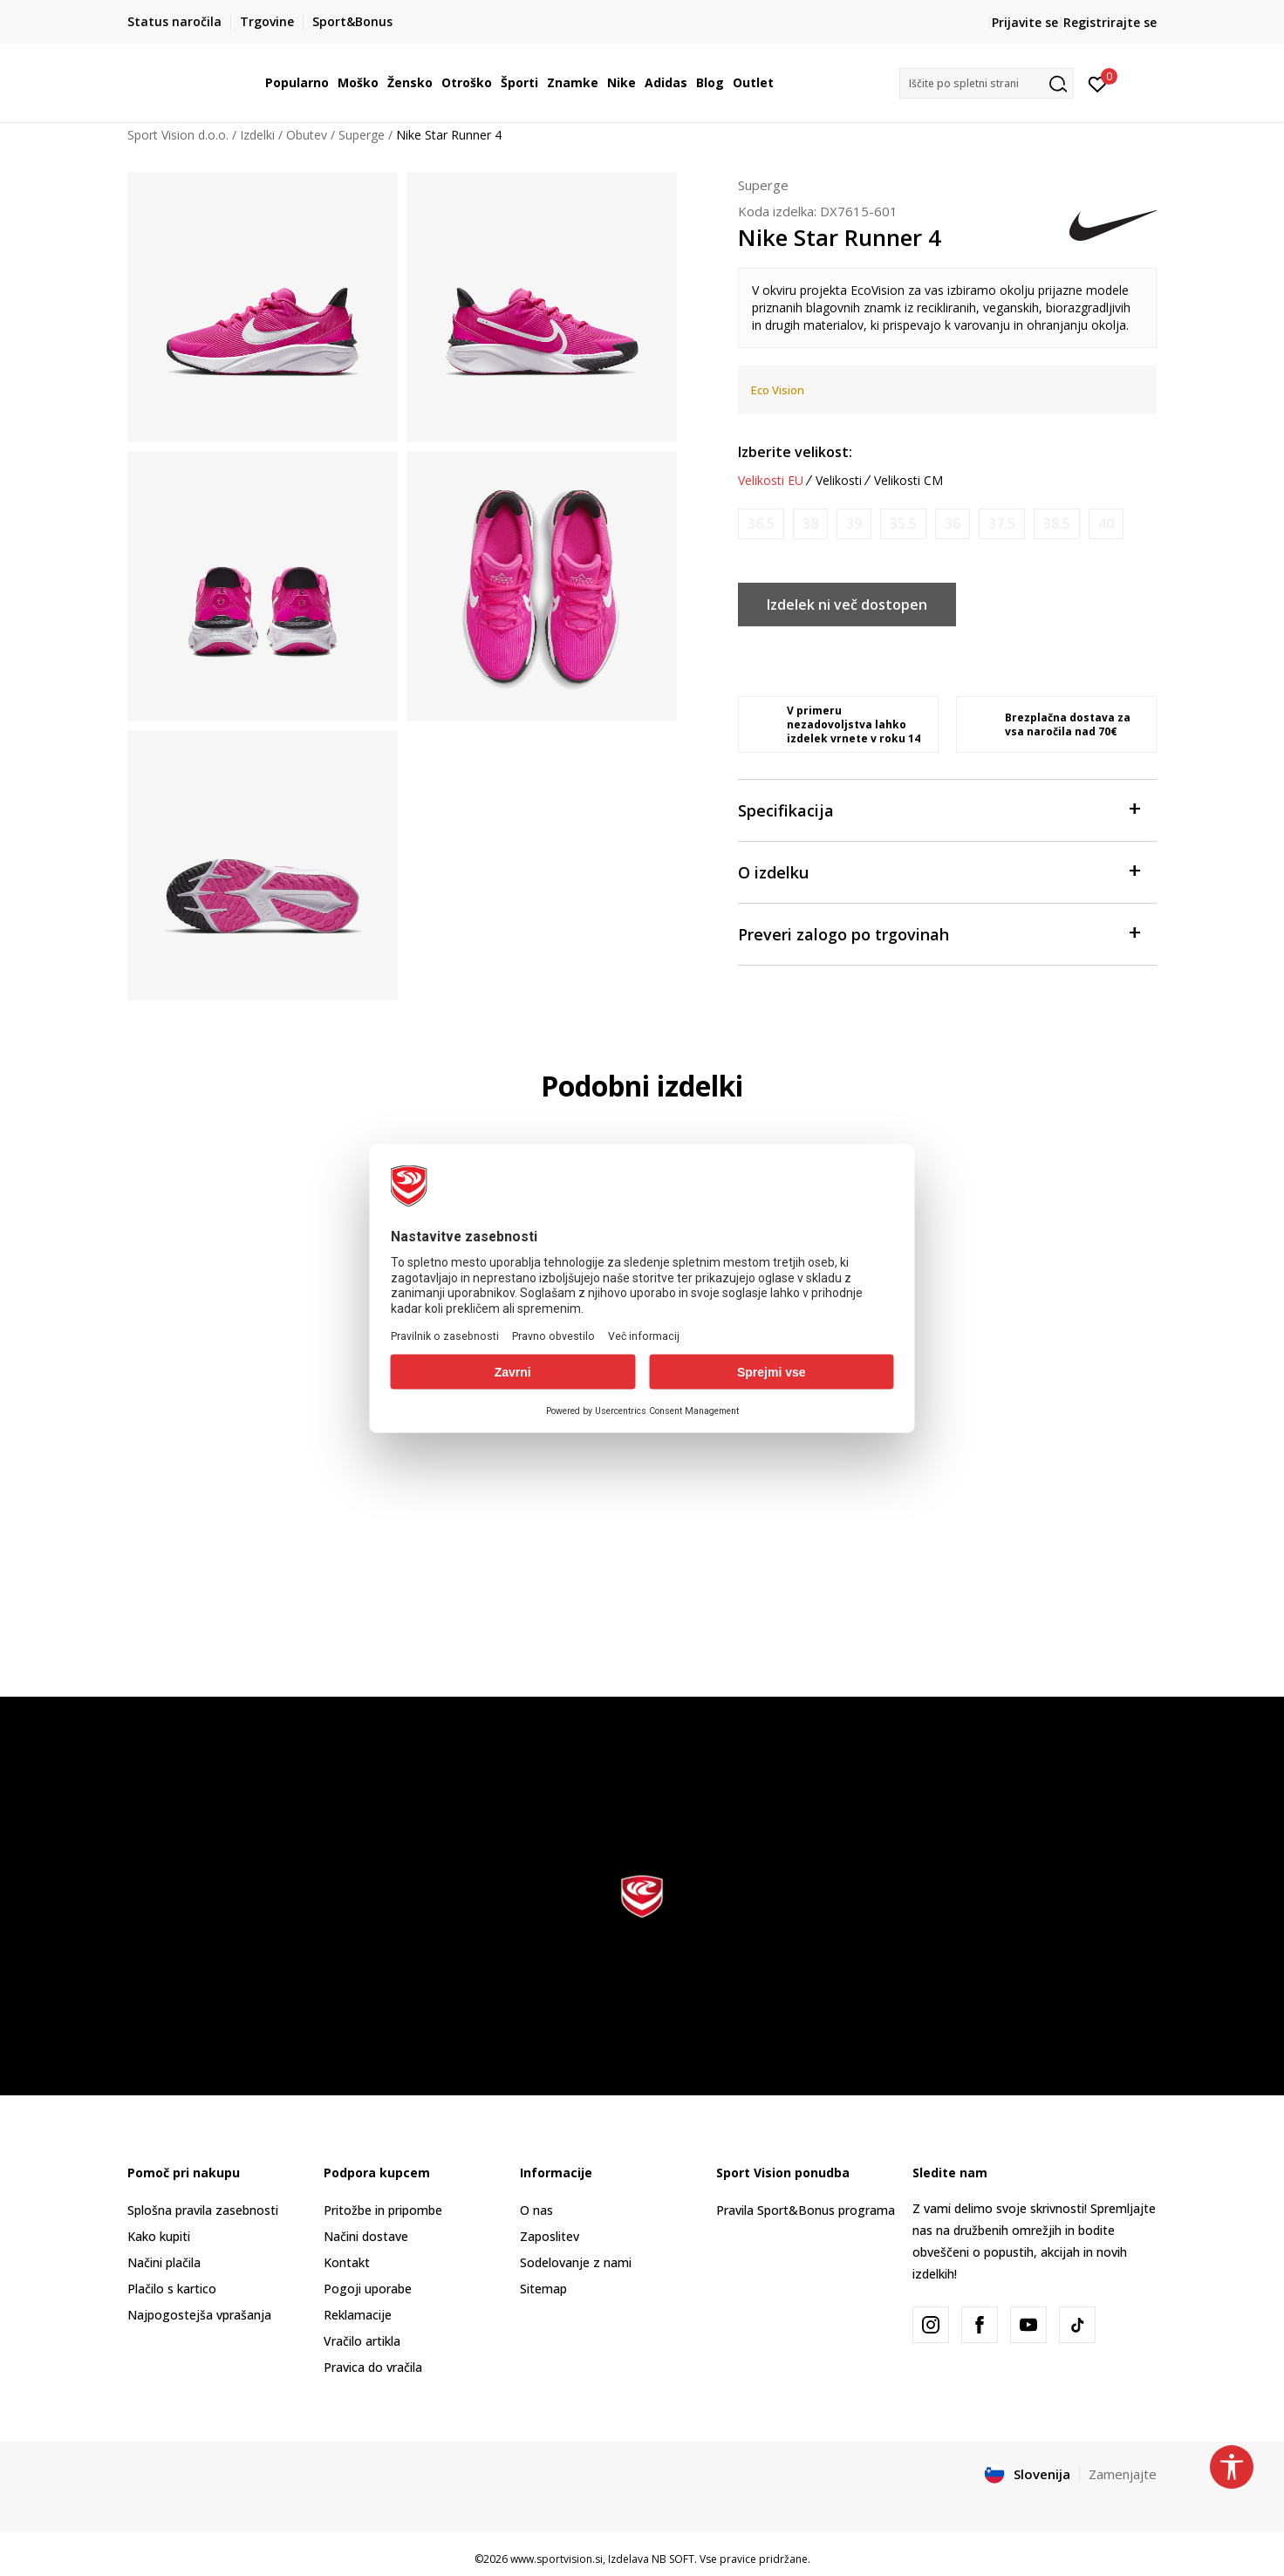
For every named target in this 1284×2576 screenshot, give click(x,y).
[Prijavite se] (1098, 83)
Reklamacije (358, 2314)
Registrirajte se (1110, 22)
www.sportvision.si (556, 2559)
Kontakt (347, 2262)
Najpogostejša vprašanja (199, 2314)
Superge (361, 134)
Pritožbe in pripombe (383, 2210)
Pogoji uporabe (368, 2288)
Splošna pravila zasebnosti (202, 2210)
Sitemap (543, 2288)
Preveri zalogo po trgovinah (938, 933)
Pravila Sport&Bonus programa (805, 2210)
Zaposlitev (549, 2236)
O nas (536, 2210)
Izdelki (257, 134)
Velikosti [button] (839, 481)
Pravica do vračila (373, 2367)
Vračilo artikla (362, 2341)
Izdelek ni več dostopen (847, 604)
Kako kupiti (158, 2236)
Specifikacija (938, 809)
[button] (986, 83)
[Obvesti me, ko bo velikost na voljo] (761, 524)
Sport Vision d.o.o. (178, 134)
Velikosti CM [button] (908, 481)
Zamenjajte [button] (1123, 2474)
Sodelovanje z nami (576, 2262)
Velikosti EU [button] (770, 481)
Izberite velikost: (795, 452)
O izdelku (938, 871)
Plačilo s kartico (171, 2288)
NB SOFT (673, 2559)
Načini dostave (366, 2236)
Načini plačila (164, 2262)
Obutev (306, 134)
